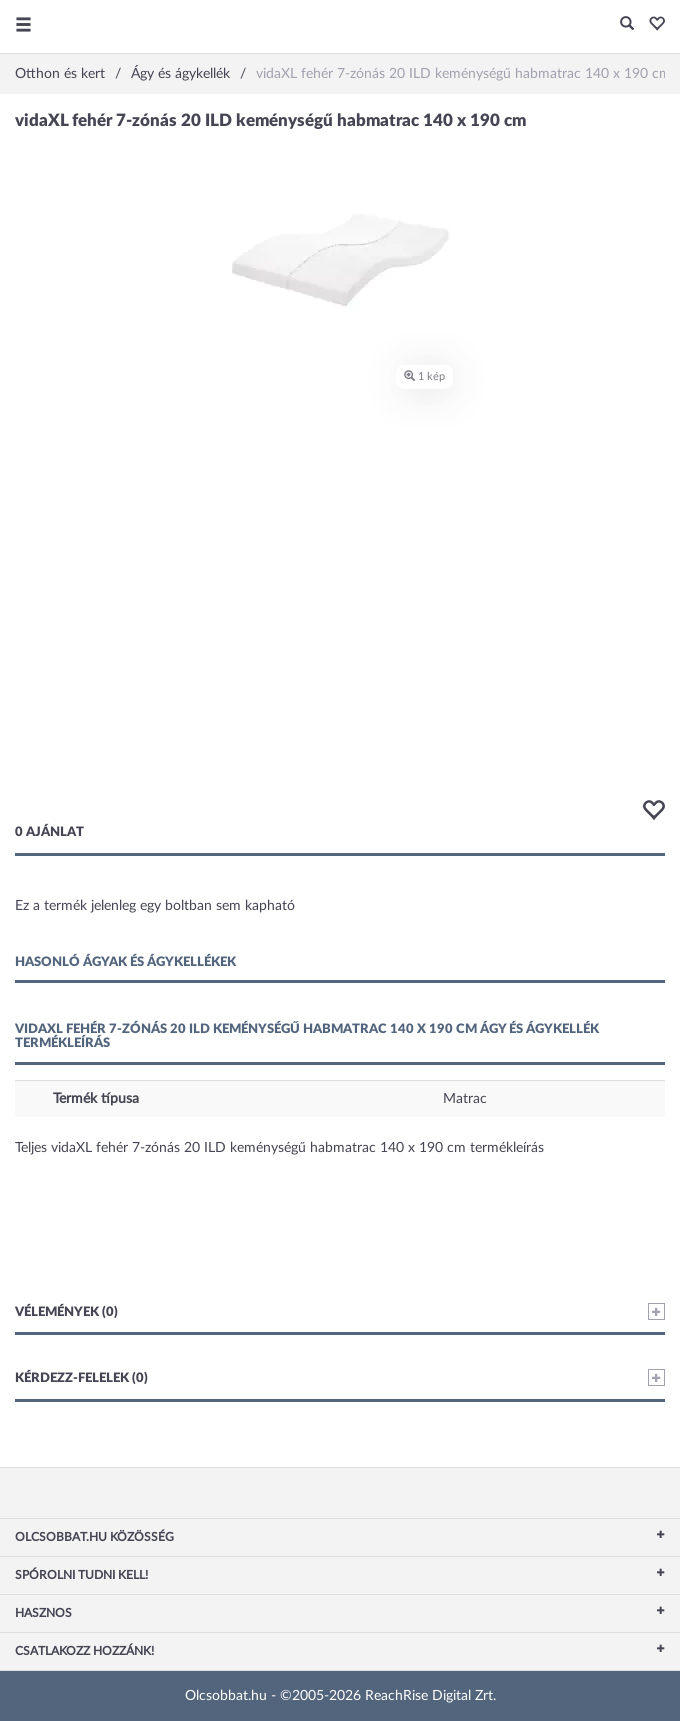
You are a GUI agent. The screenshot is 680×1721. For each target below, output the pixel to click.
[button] (651, 25)
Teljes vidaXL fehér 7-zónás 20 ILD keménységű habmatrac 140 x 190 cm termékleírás (279, 1148)
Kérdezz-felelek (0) (340, 1377)
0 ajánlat (49, 832)
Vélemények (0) (340, 1311)
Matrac (465, 1099)
